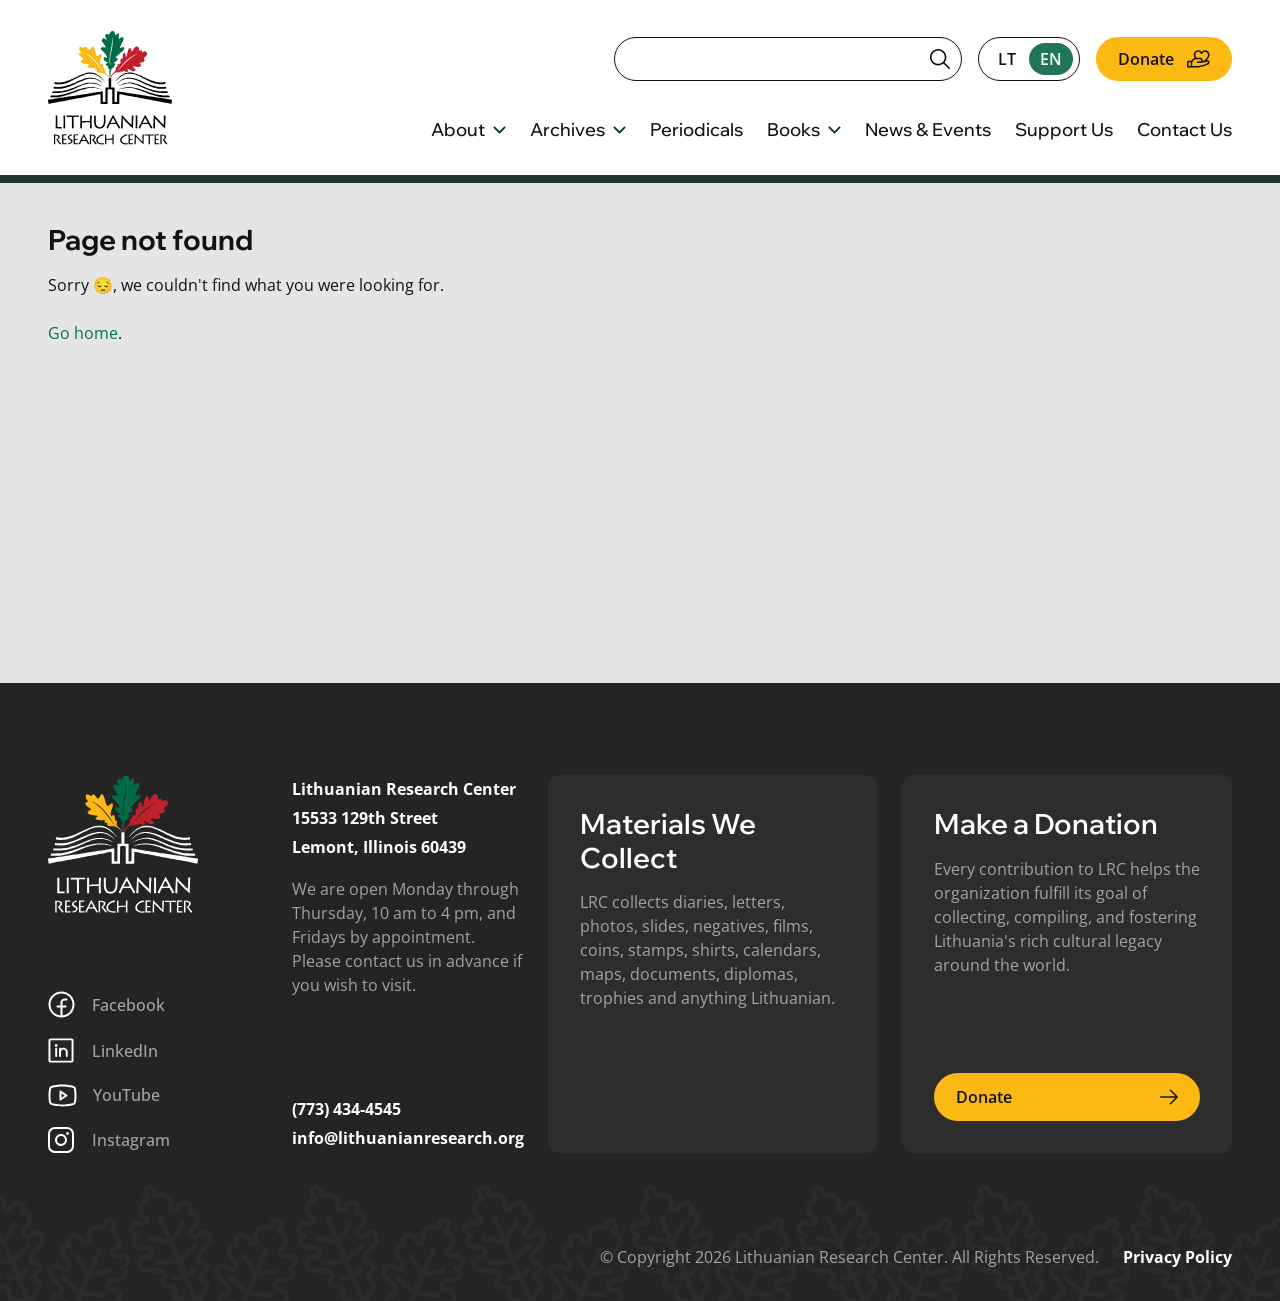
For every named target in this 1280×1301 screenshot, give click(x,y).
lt (1007, 59)
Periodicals (696, 131)
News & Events (928, 131)
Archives (578, 131)
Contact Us (1184, 131)
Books (804, 131)
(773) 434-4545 (346, 1109)
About (468, 131)
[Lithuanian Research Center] (123, 844)
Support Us (1064, 131)
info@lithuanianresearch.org (408, 1138)
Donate (1164, 59)
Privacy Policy (1177, 1257)
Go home (83, 333)
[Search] (788, 59)
